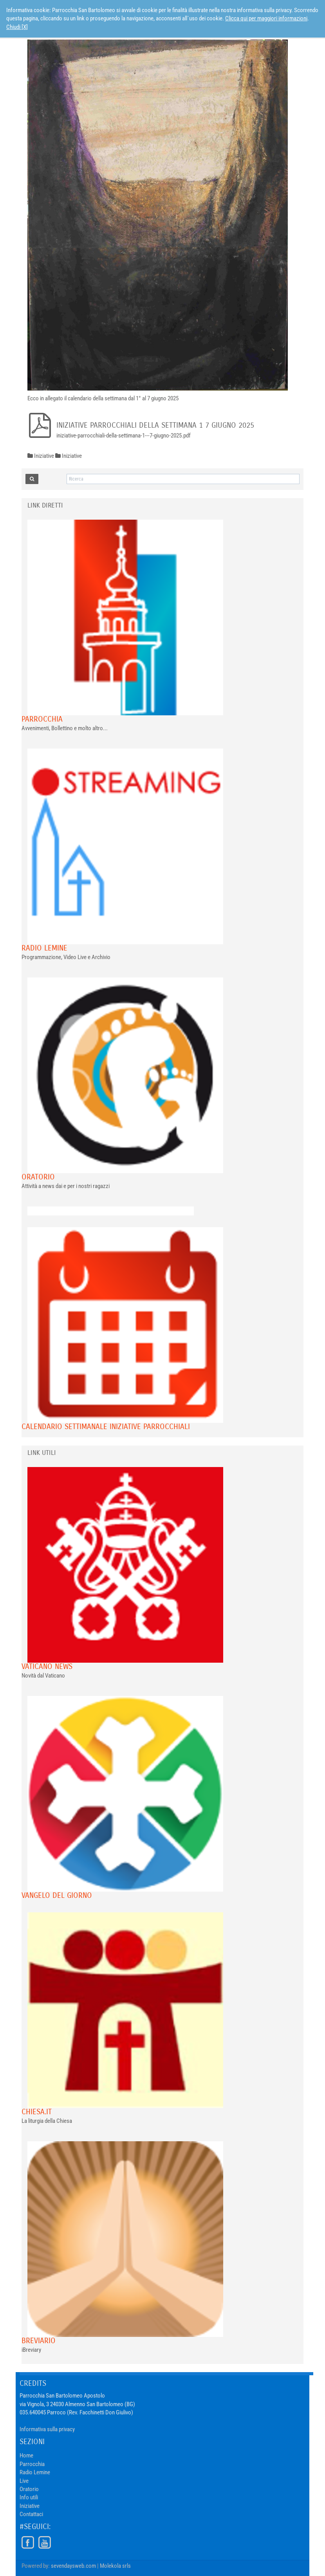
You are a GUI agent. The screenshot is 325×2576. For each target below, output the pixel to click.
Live (24, 2480)
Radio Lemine (44, 947)
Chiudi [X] (17, 27)
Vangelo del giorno (57, 1895)
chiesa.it (37, 2111)
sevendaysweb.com (73, 2565)
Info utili (29, 2497)
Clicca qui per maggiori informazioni (266, 18)
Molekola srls (115, 2565)
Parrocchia (42, 719)
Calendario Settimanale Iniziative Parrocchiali (106, 1426)
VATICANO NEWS (47, 1666)
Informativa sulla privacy (47, 2429)
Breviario (39, 2340)
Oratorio (38, 1176)
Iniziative (30, 2505)
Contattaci (31, 2514)
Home (26, 2455)
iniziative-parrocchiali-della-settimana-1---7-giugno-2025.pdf (123, 435)
